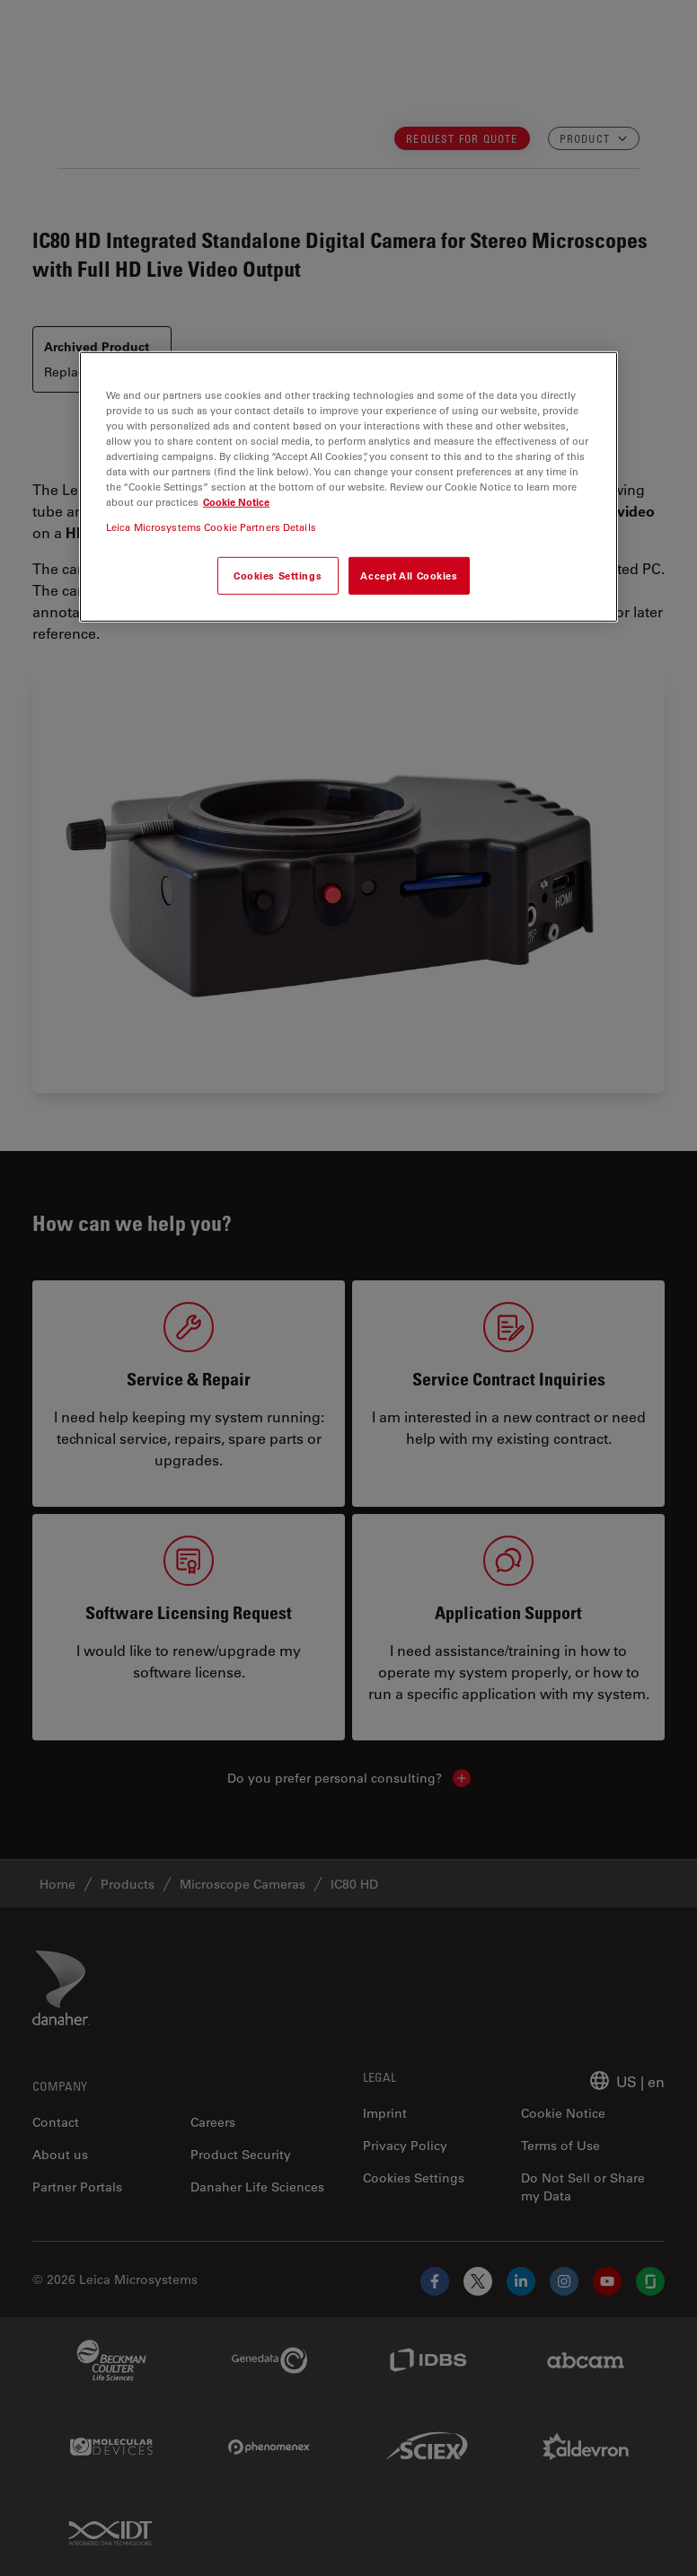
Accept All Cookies (408, 574)
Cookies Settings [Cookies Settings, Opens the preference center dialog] (278, 574)
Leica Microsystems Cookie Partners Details (211, 526)
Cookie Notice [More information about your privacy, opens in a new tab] (236, 502)
